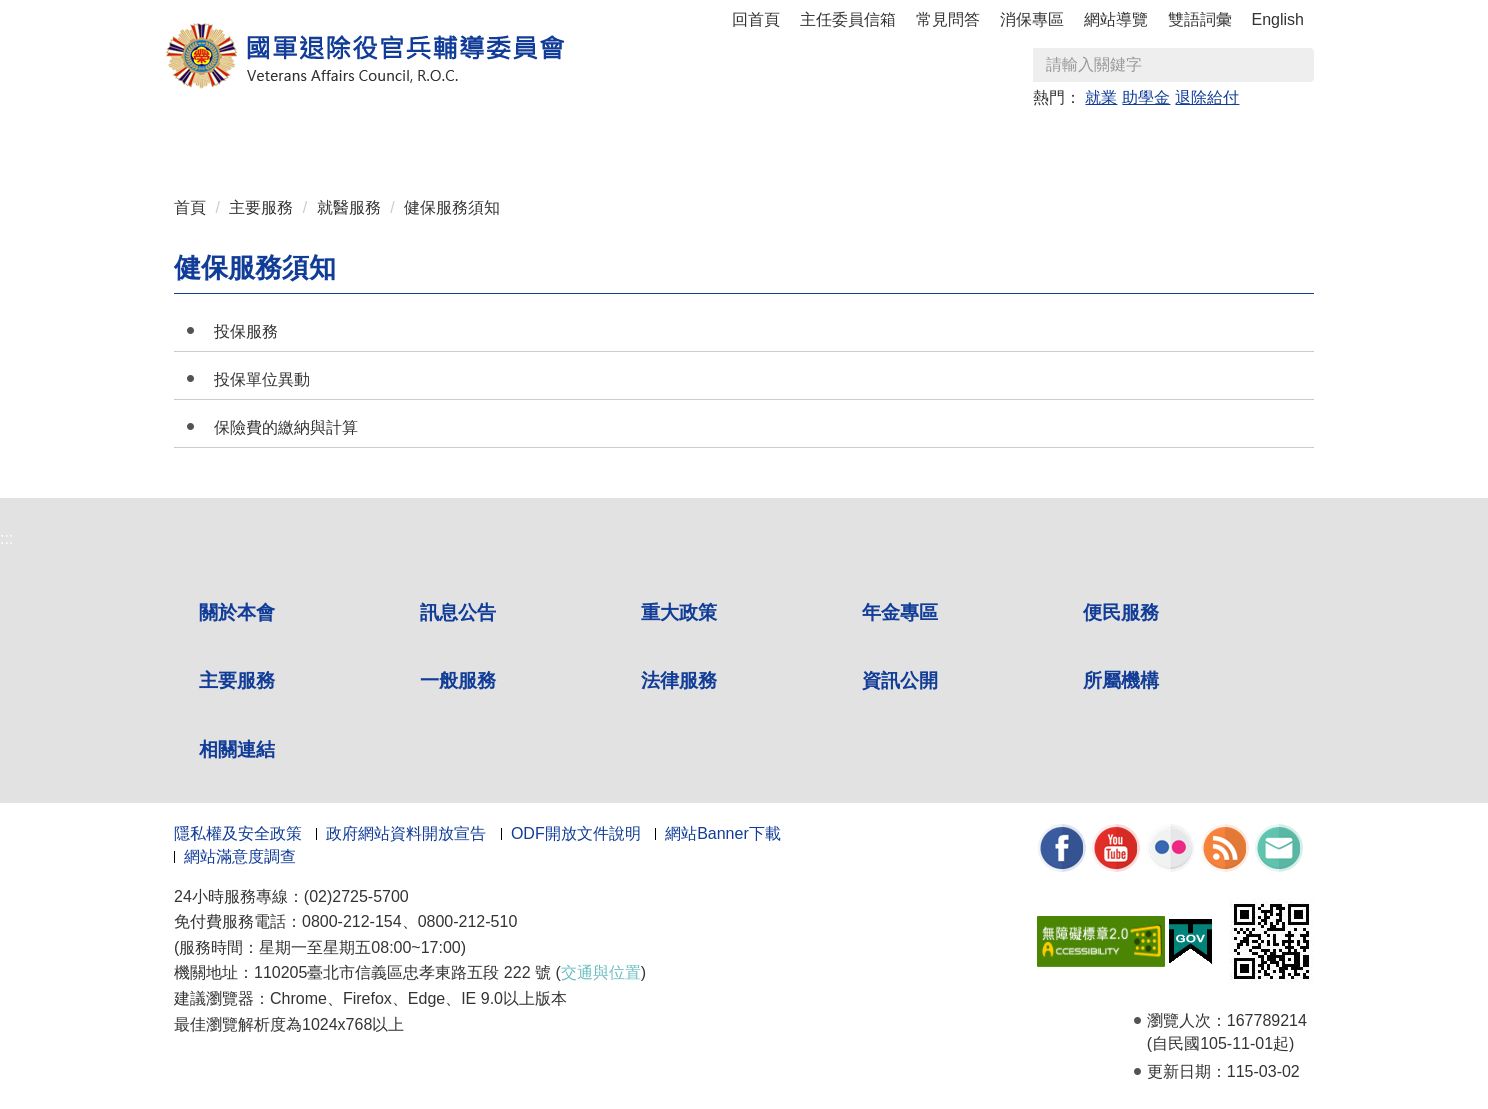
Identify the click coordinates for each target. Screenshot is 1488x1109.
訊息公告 (360, 141)
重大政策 (456, 141)
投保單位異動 (262, 379)
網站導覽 (1116, 19)
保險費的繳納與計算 (286, 427)
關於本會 (264, 141)
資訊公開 (1032, 141)
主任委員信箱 (848, 19)
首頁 (190, 207)
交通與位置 (601, 972)
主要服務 (744, 141)
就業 (1101, 97)
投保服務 (246, 331)
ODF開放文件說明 (576, 833)
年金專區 (552, 141)
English (1278, 19)
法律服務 (936, 141)
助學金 (1146, 97)
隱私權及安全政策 (238, 833)
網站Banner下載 (723, 833)
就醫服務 (349, 207)
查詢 (1298, 65)
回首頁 (756, 19)
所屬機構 (1128, 141)
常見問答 (948, 19)
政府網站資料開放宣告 (406, 833)
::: (180, 132)
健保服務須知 (452, 207)
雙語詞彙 (1200, 19)
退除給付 (1207, 97)
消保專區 (1032, 19)
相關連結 (1224, 141)
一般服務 (840, 141)
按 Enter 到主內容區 (90, 13)
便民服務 (648, 141)
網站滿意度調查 (240, 856)
